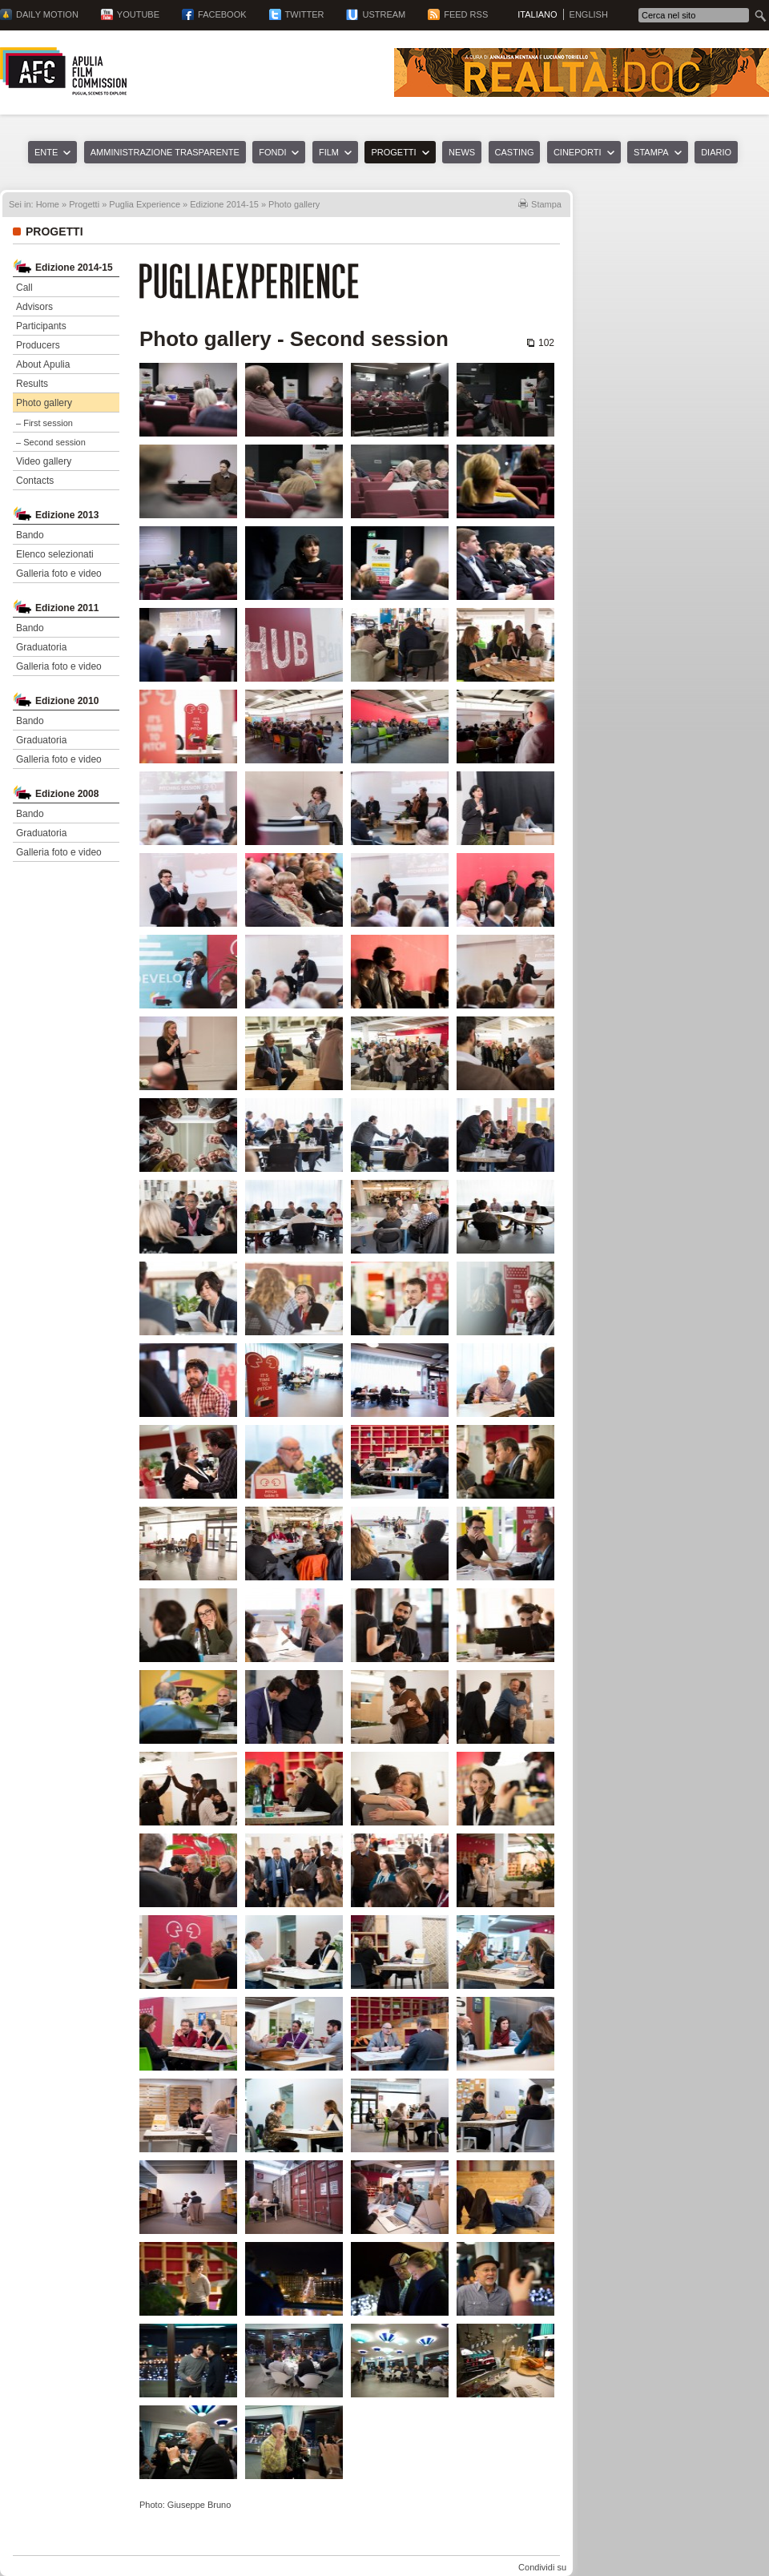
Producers (38, 345)
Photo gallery (44, 403)
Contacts (35, 480)
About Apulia (43, 364)
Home (47, 204)
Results (32, 383)
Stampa (651, 152)
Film (329, 152)
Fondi (272, 152)
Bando (30, 535)
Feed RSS (466, 14)
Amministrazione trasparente (165, 152)
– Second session (51, 442)
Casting (514, 152)
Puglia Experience (144, 204)
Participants (41, 326)
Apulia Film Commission (63, 71)
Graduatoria (41, 647)
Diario (716, 152)
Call (24, 287)
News (462, 152)
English (589, 14)
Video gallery (43, 461)
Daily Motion (47, 14)
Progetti (393, 152)
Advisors (34, 306)
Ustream (383, 14)
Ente (46, 152)
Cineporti (578, 152)
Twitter (304, 14)
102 (546, 342)
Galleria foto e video (59, 573)
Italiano (537, 14)
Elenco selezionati (55, 554)
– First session (44, 423)
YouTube (138, 14)
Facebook (222, 14)
